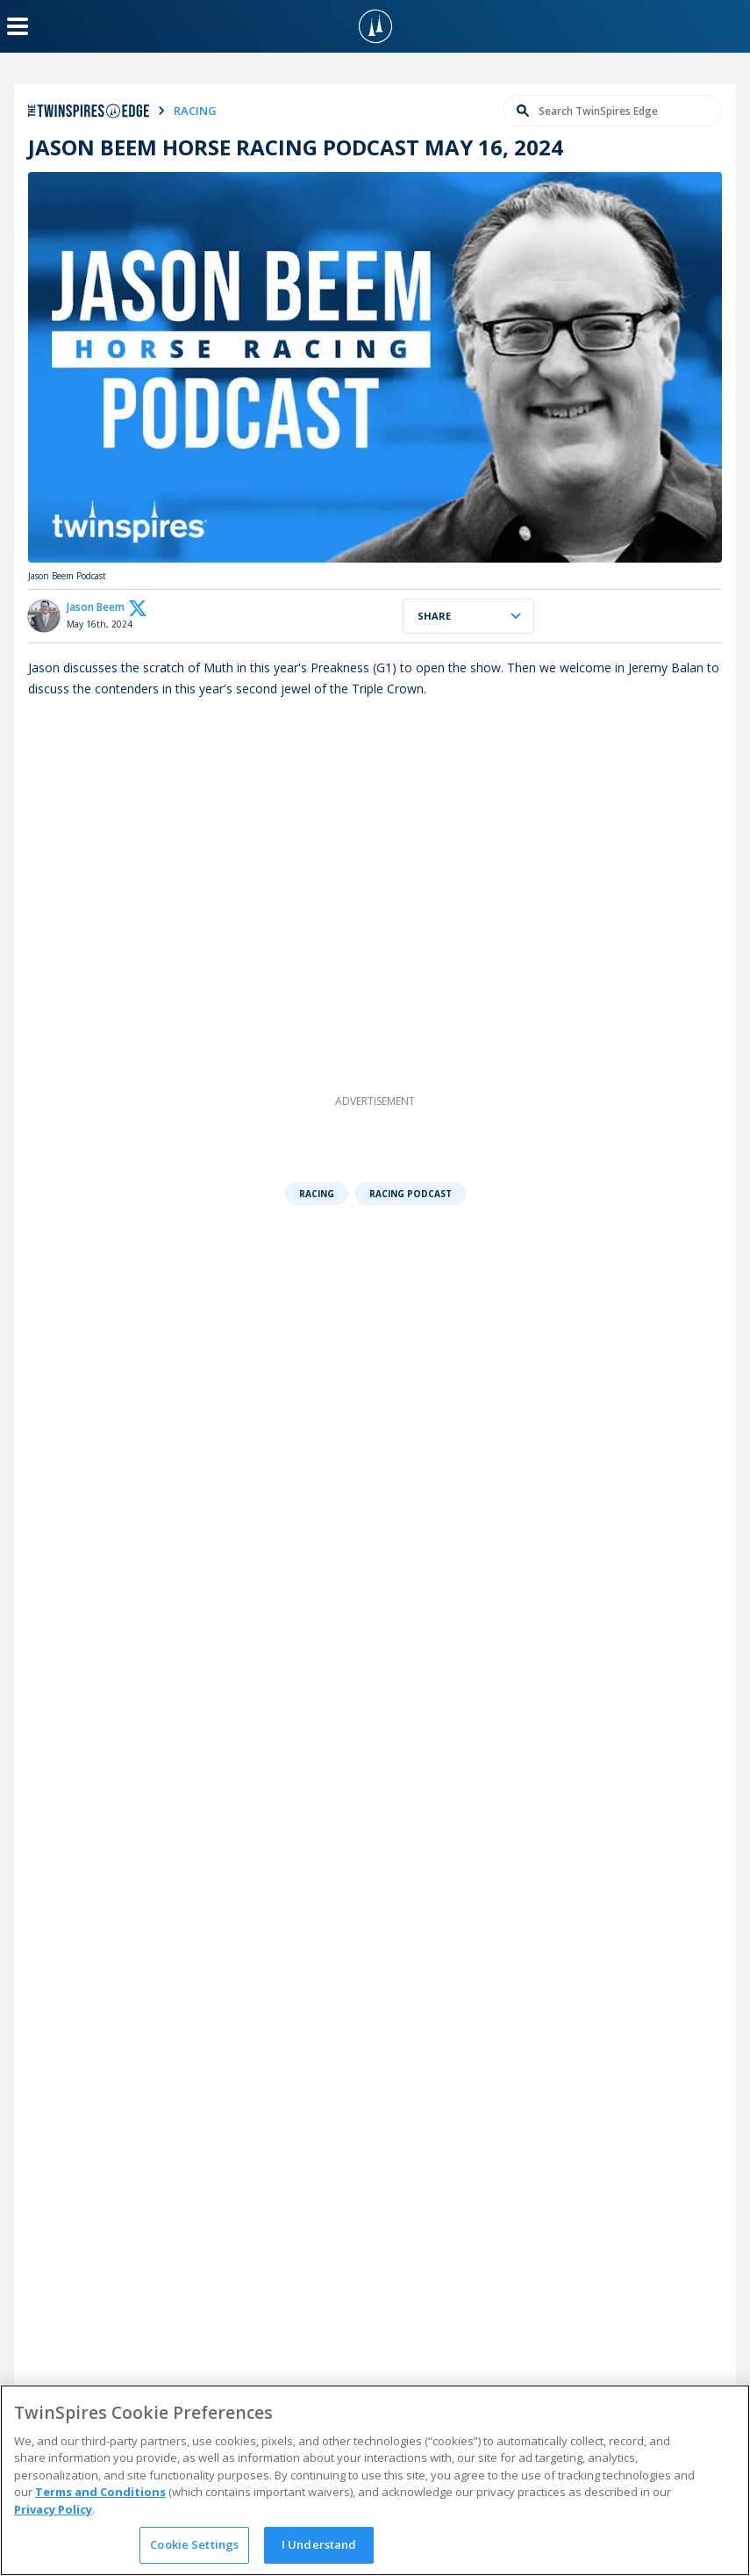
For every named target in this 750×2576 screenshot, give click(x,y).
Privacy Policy (53, 2509)
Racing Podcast (410, 1194)
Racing (316, 1194)
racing (195, 110)
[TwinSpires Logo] (375, 26)
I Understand (319, 2544)
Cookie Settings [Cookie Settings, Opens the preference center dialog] (194, 2544)
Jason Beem (96, 606)
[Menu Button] (17, 26)
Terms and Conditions (100, 2492)
